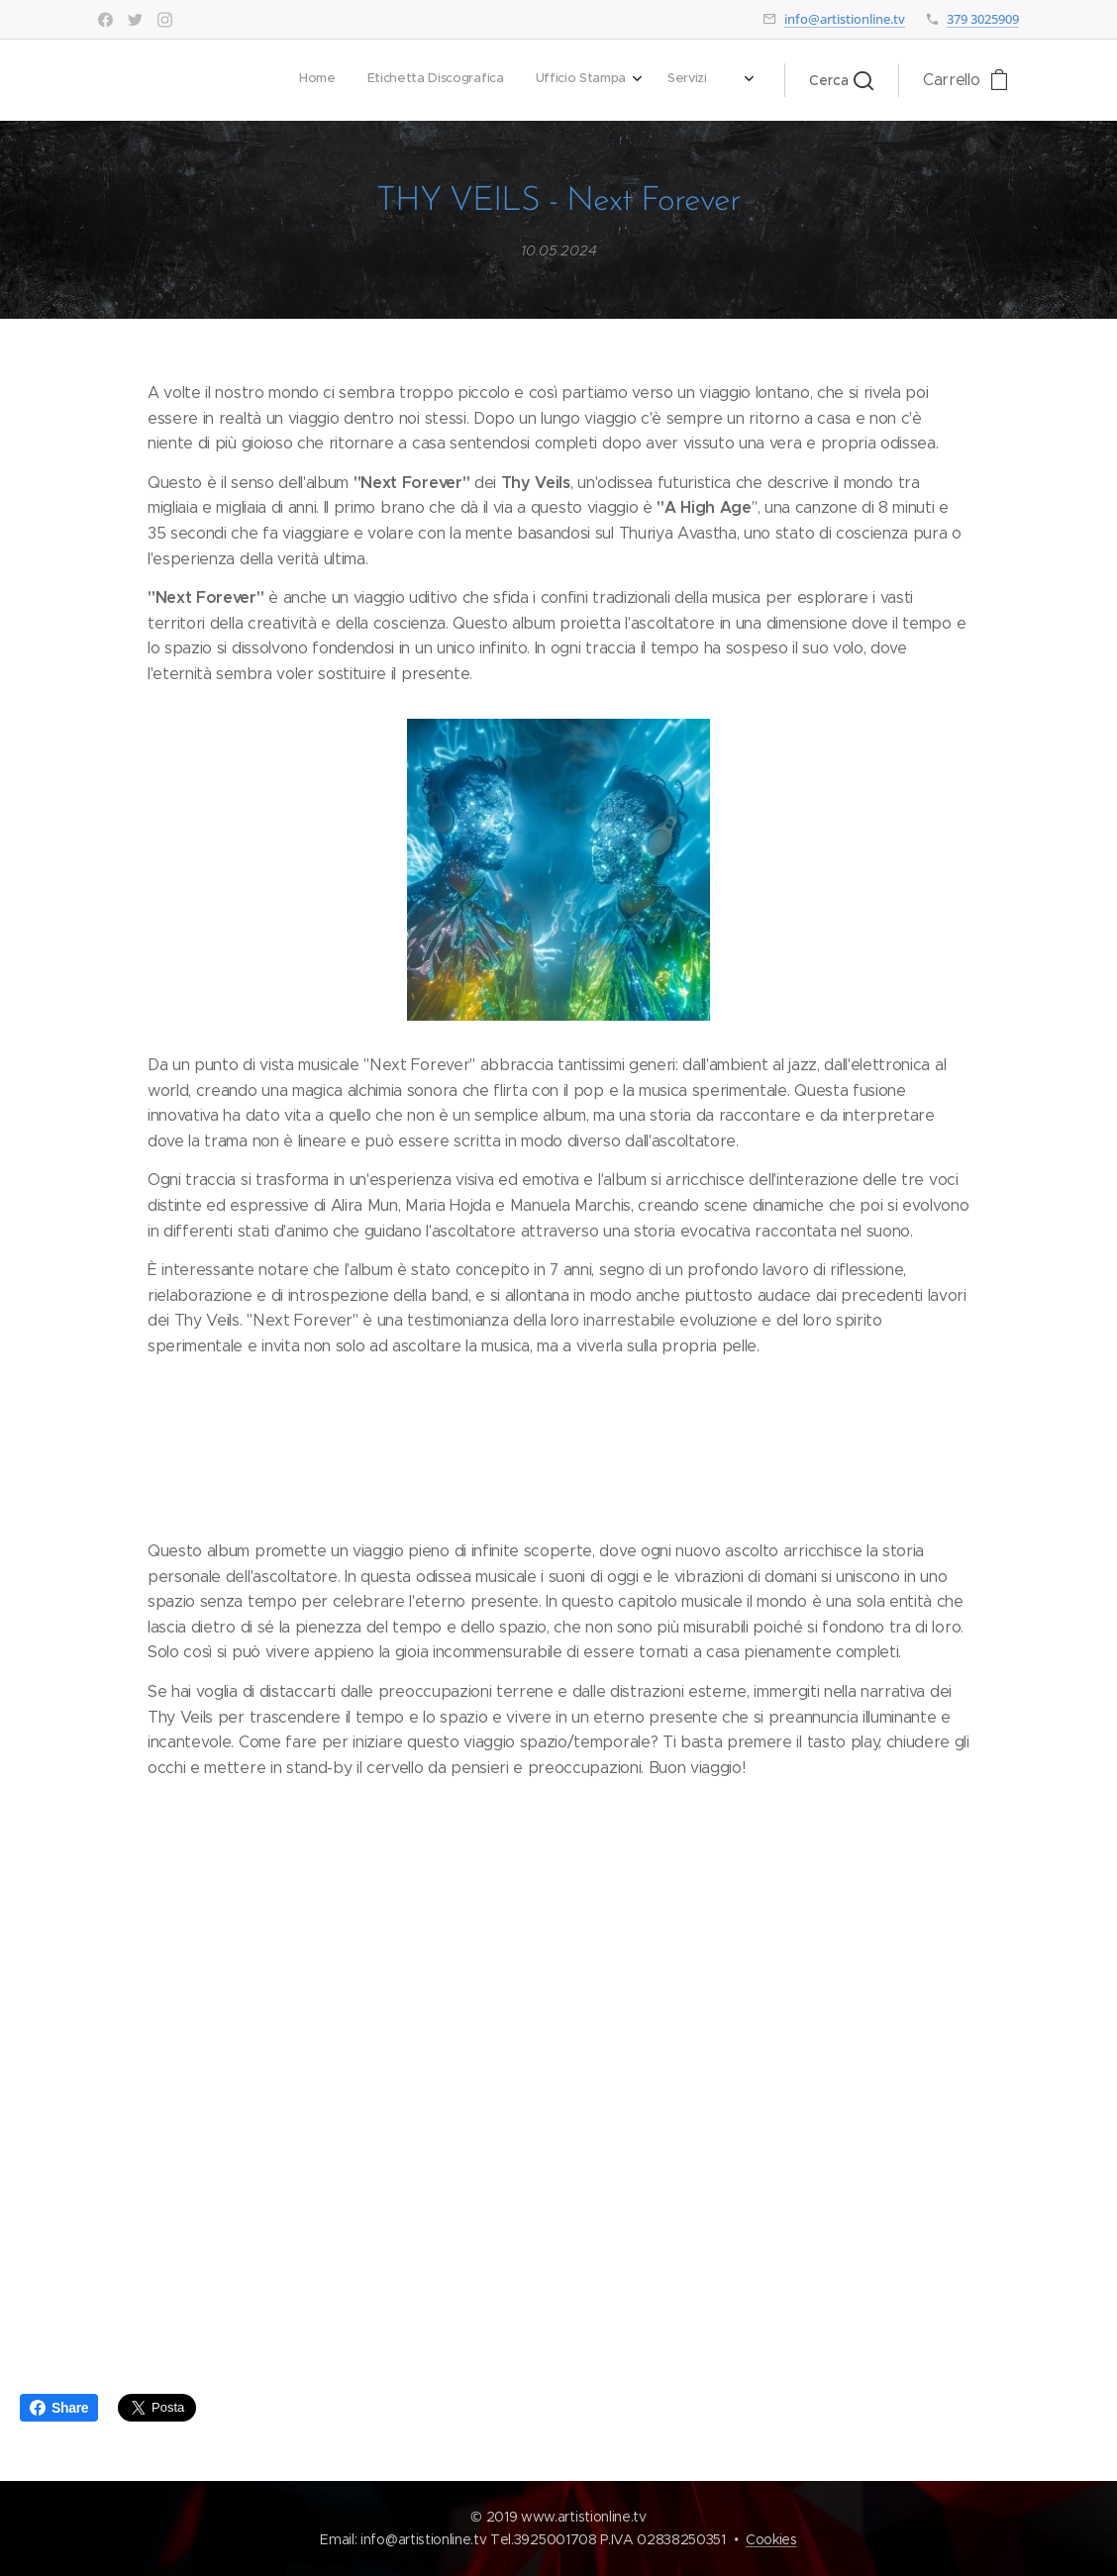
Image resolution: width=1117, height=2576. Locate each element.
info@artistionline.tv (844, 19)
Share (59, 2408)
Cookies (771, 2539)
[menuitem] (459, 80)
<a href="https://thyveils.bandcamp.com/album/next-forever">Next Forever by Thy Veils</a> (558, 2044)
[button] (841, 80)
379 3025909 (983, 19)
